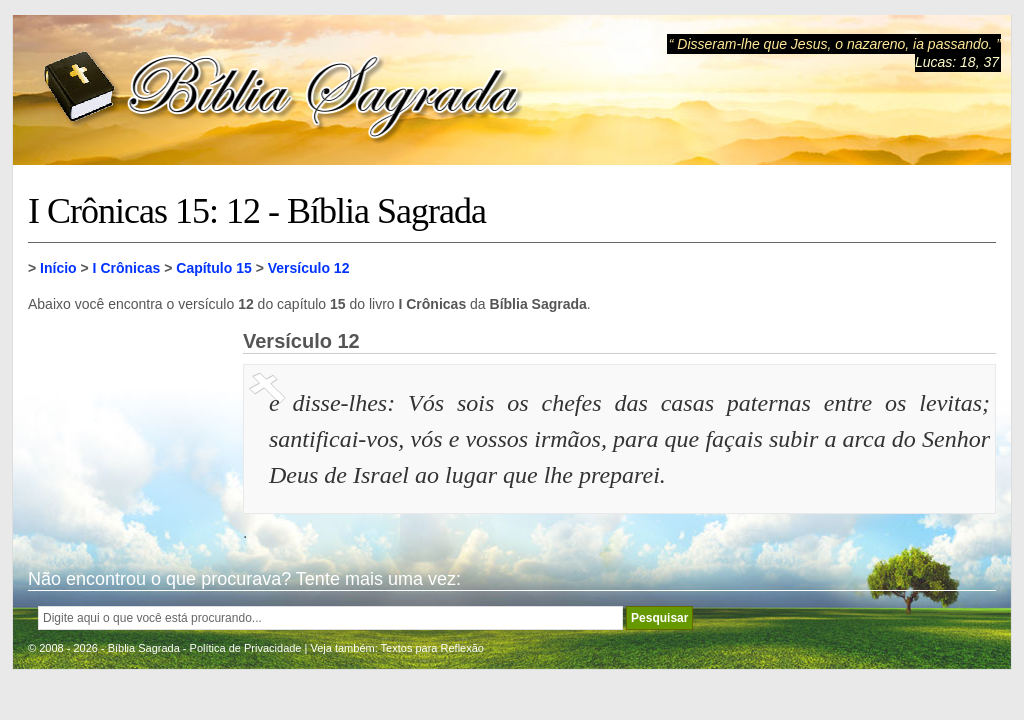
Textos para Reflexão (432, 648)
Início (58, 268)
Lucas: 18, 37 (957, 62)
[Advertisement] (128, 430)
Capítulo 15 (213, 268)
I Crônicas (127, 268)
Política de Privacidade (246, 648)
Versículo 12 (309, 268)
